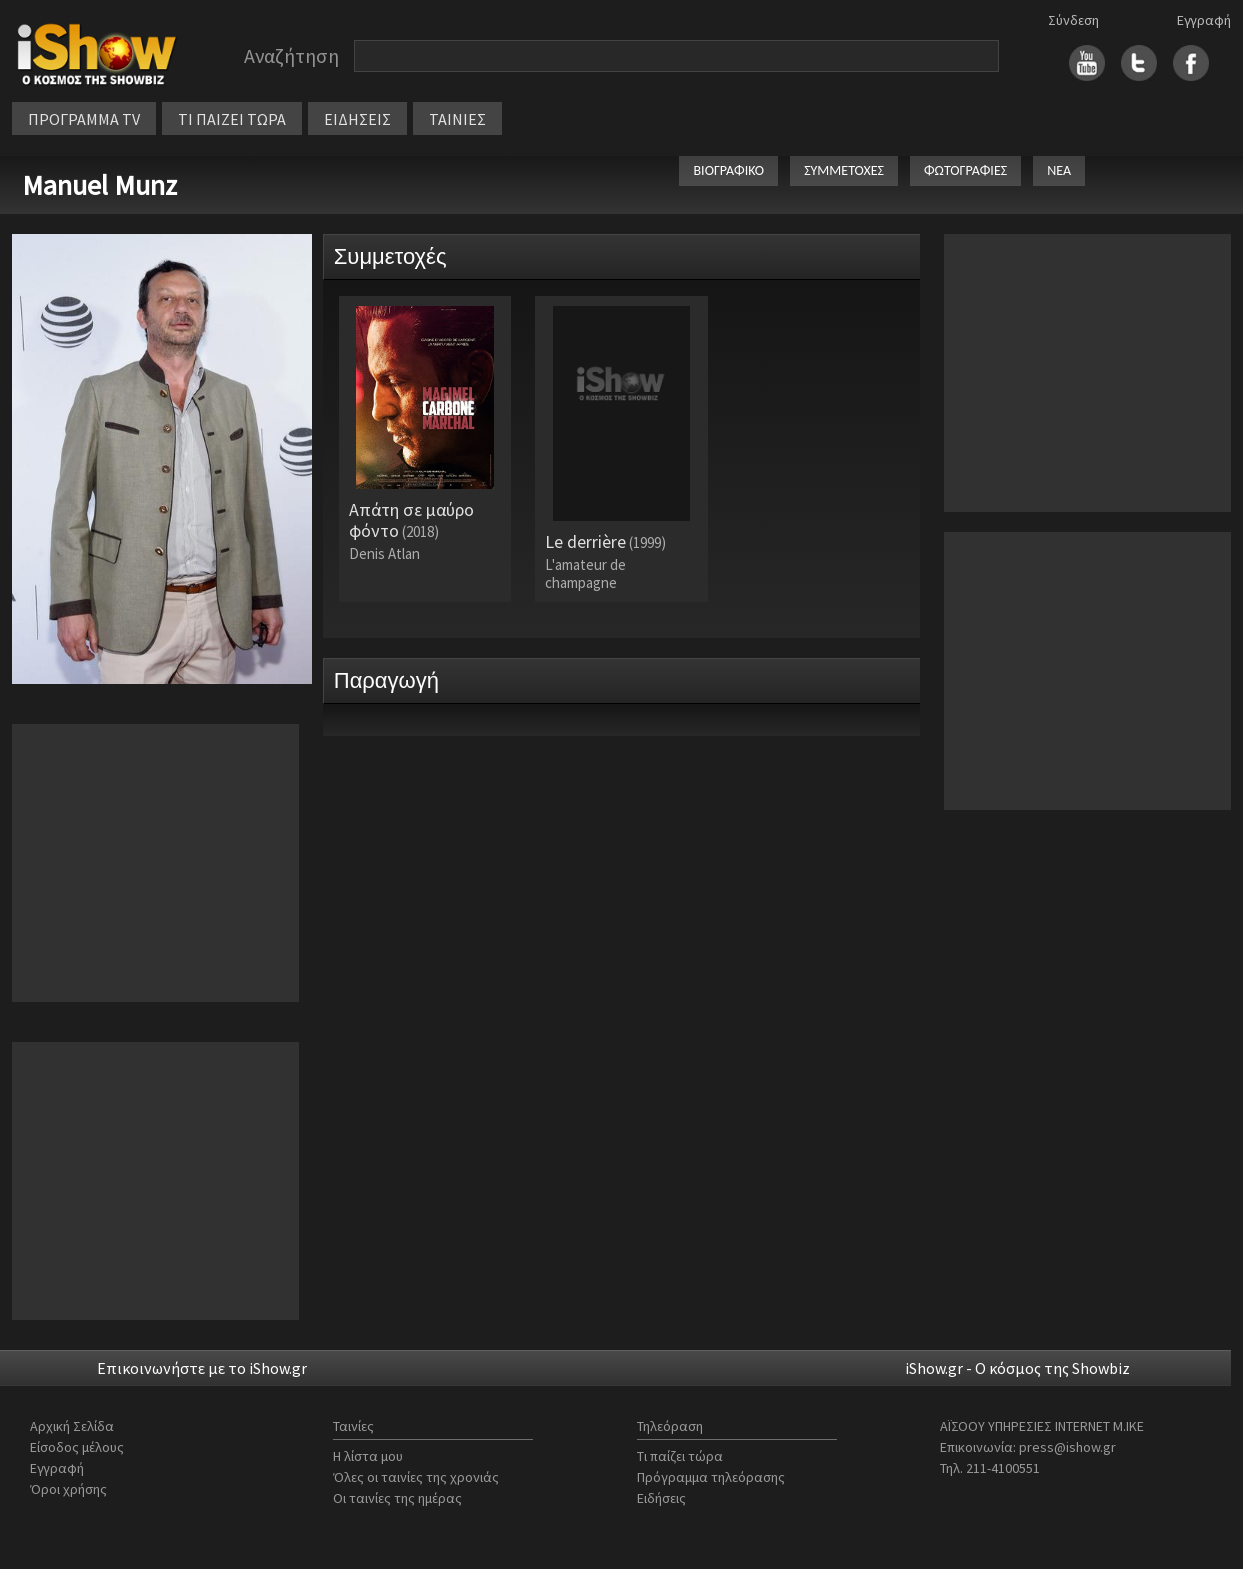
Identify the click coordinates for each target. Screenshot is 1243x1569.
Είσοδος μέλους (77, 1447)
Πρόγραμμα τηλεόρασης (711, 1477)
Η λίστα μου (368, 1456)
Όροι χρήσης (68, 1489)
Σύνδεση (1073, 20)
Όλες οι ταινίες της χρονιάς (416, 1477)
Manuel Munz (99, 185)
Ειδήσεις (661, 1498)
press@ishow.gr (1067, 1447)
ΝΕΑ (1059, 170)
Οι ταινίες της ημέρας (397, 1498)
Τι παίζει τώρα (680, 1456)
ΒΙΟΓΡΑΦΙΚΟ (728, 170)
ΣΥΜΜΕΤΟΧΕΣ (844, 170)
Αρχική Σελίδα (72, 1426)
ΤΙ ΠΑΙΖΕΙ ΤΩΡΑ (232, 119)
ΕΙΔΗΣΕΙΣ (357, 119)
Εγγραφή (1204, 20)
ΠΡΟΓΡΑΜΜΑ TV (84, 119)
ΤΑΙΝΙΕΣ (457, 119)
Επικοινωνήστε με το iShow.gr (202, 1368)
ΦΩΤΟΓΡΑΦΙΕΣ (965, 170)
